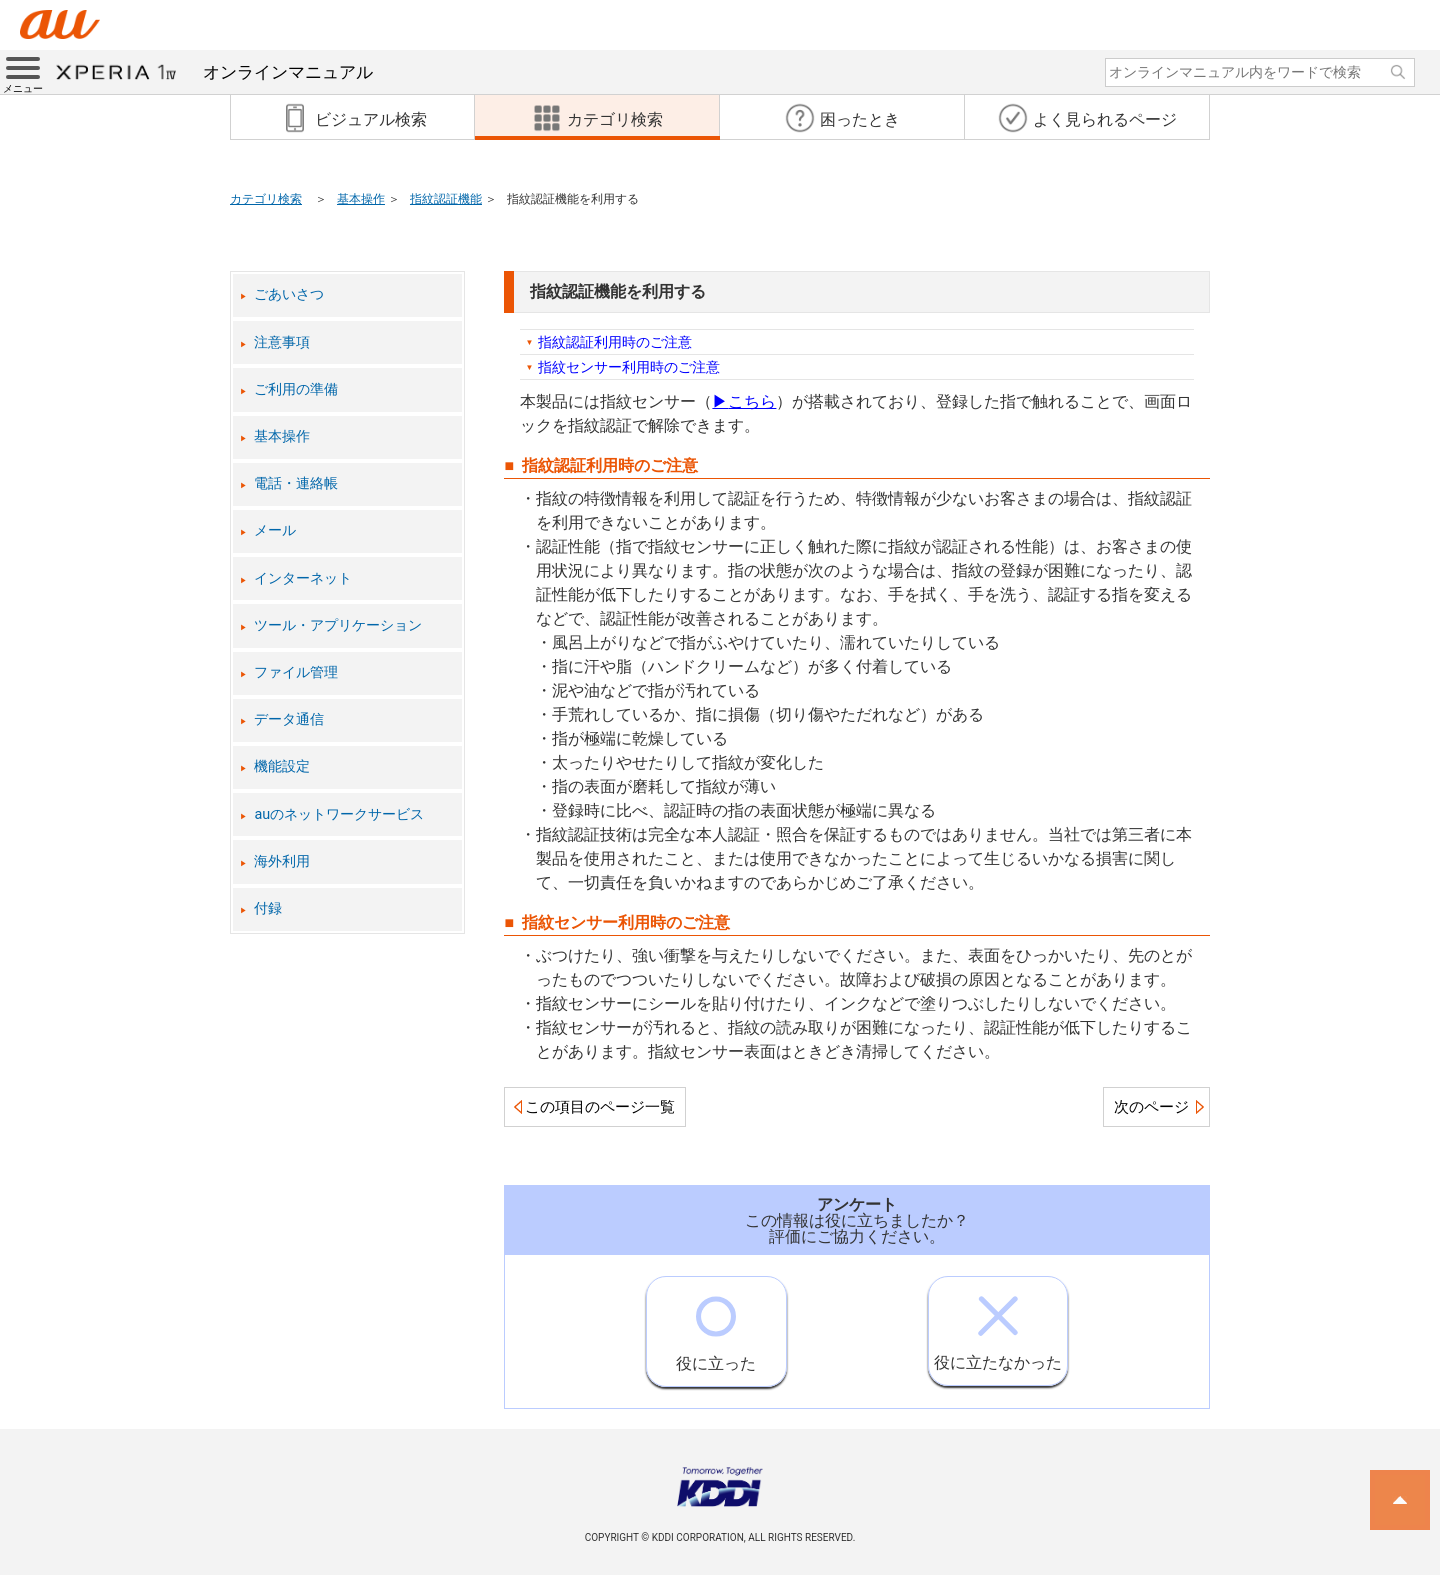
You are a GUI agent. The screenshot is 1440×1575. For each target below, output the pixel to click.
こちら (744, 401)
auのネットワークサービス (339, 814)
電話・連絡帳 (296, 483)
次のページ (1151, 1107)
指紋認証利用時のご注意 (615, 342)
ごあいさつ (289, 294)
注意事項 (282, 342)
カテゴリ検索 (266, 199)
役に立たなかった (998, 1324)
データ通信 (289, 719)
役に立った (716, 1325)
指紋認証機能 (446, 199)
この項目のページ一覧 (600, 1107)
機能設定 (282, 766)
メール (275, 530)
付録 (268, 908)
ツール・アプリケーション (338, 625)
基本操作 (361, 199)
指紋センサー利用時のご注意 (629, 367)
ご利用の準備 (296, 389)
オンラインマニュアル (214, 72)
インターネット (303, 578)
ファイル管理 (296, 672)
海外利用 (282, 861)
